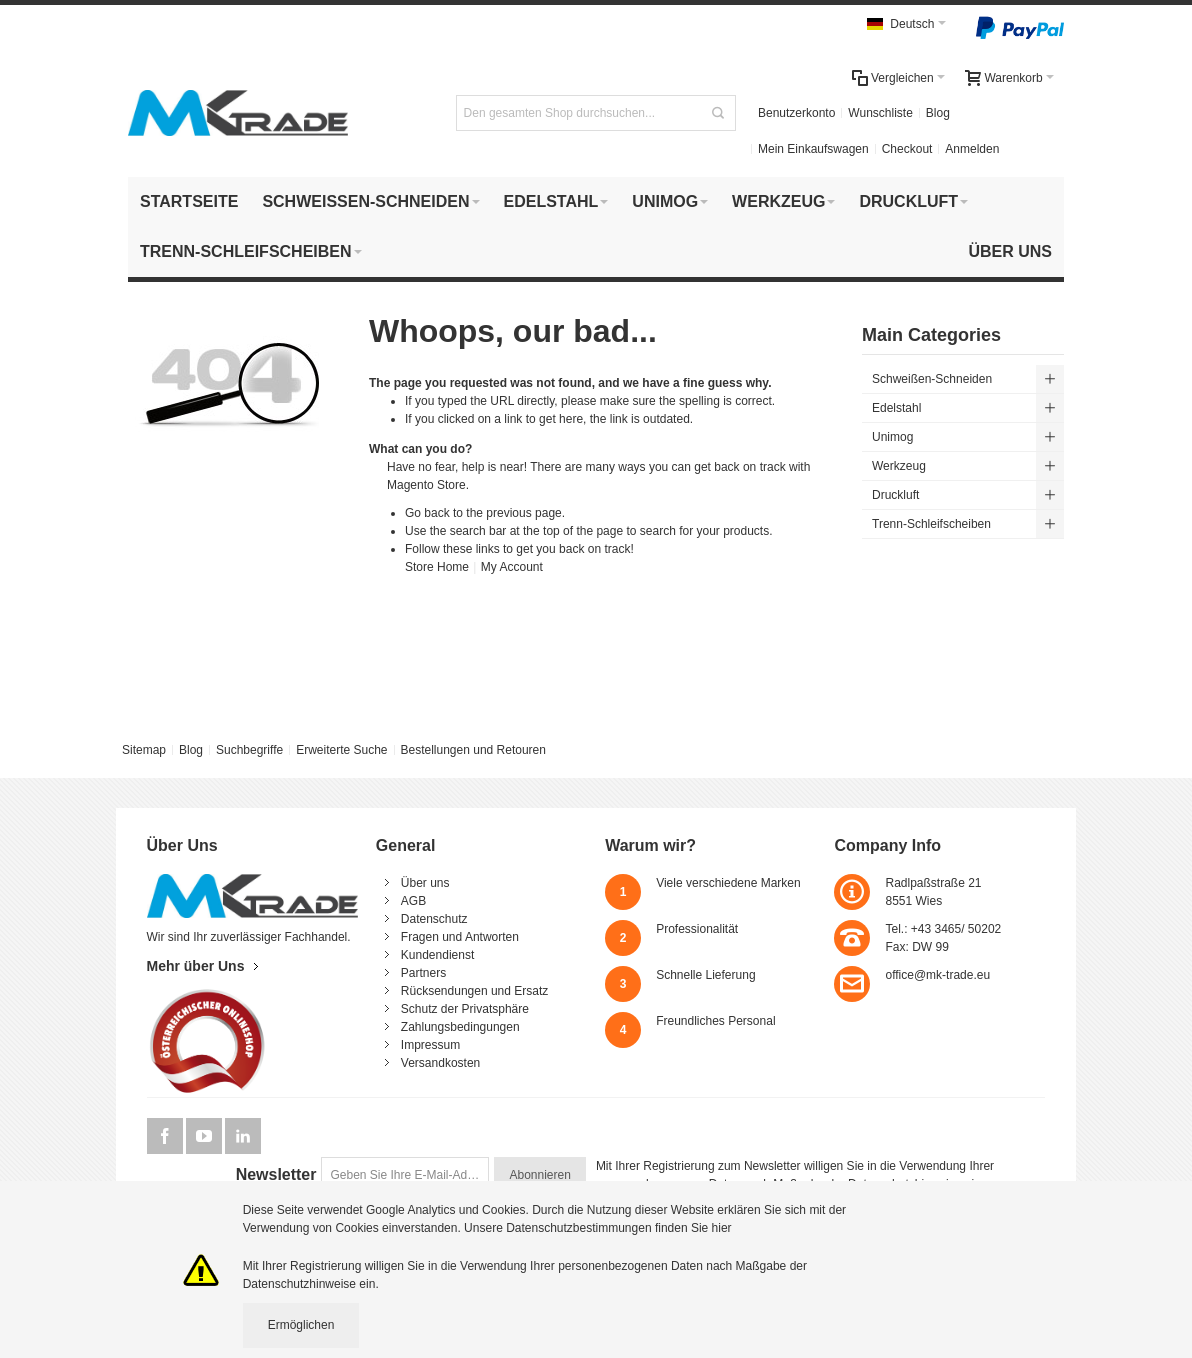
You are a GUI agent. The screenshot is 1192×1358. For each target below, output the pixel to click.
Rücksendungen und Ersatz (474, 991)
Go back (427, 513)
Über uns (425, 883)
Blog (938, 113)
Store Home (437, 567)
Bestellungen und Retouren (472, 750)
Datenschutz (434, 919)
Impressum (430, 1045)
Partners (423, 973)
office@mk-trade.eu (937, 975)
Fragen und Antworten (460, 937)
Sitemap (144, 750)
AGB (413, 901)
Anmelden (972, 149)
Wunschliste (880, 113)
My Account (512, 567)
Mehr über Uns (196, 966)
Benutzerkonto (796, 113)
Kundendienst (437, 955)
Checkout (907, 149)
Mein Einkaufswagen (813, 149)
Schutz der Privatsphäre (465, 1009)
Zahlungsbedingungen (460, 1027)
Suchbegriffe (249, 750)
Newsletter (276, 1174)
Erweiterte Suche (341, 750)
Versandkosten (440, 1063)
